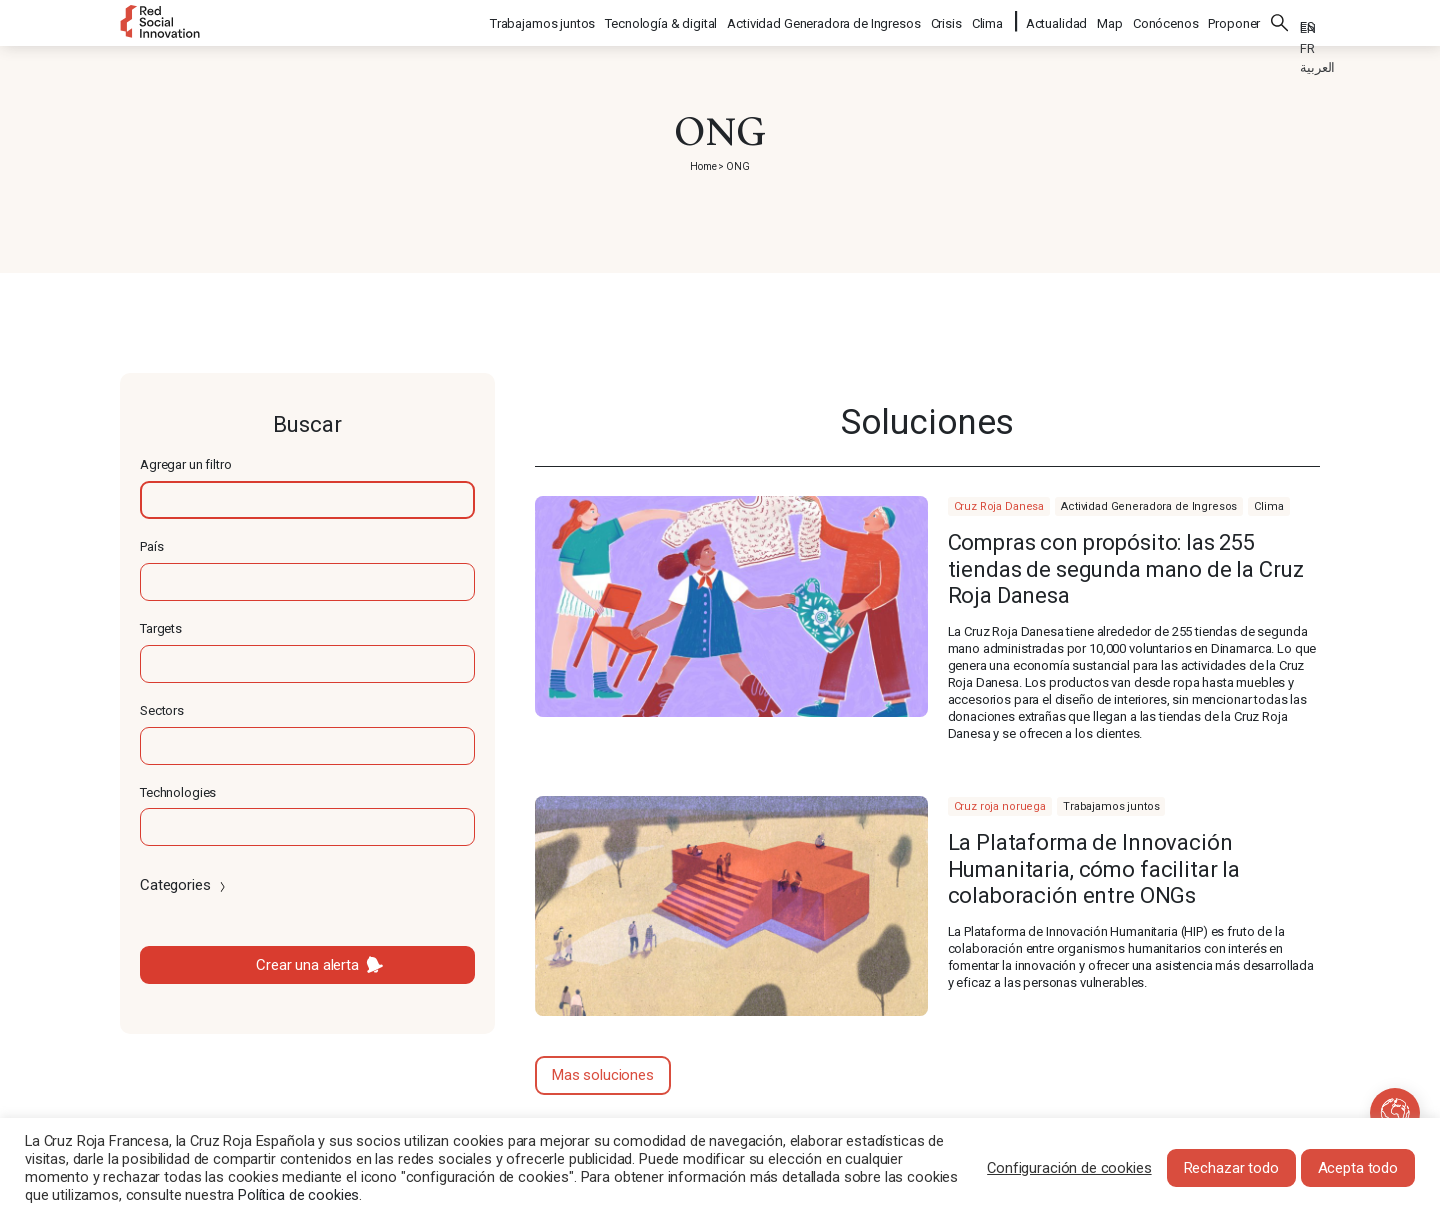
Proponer (1234, 20)
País (151, 546)
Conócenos (1166, 20)
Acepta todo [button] (1358, 1168)
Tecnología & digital (662, 20)
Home (703, 166)
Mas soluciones (603, 1075)
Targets (161, 628)
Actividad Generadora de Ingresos (824, 20)
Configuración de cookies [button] (1069, 1168)
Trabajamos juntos (543, 20)
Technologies (178, 792)
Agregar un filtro (185, 464)
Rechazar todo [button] (1231, 1168)
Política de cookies (298, 1195)
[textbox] (307, 500)
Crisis (947, 20)
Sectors (162, 710)
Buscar (1280, 20)
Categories (184, 885)
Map (1110, 20)
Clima (988, 20)
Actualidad (1057, 20)
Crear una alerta (307, 965)
